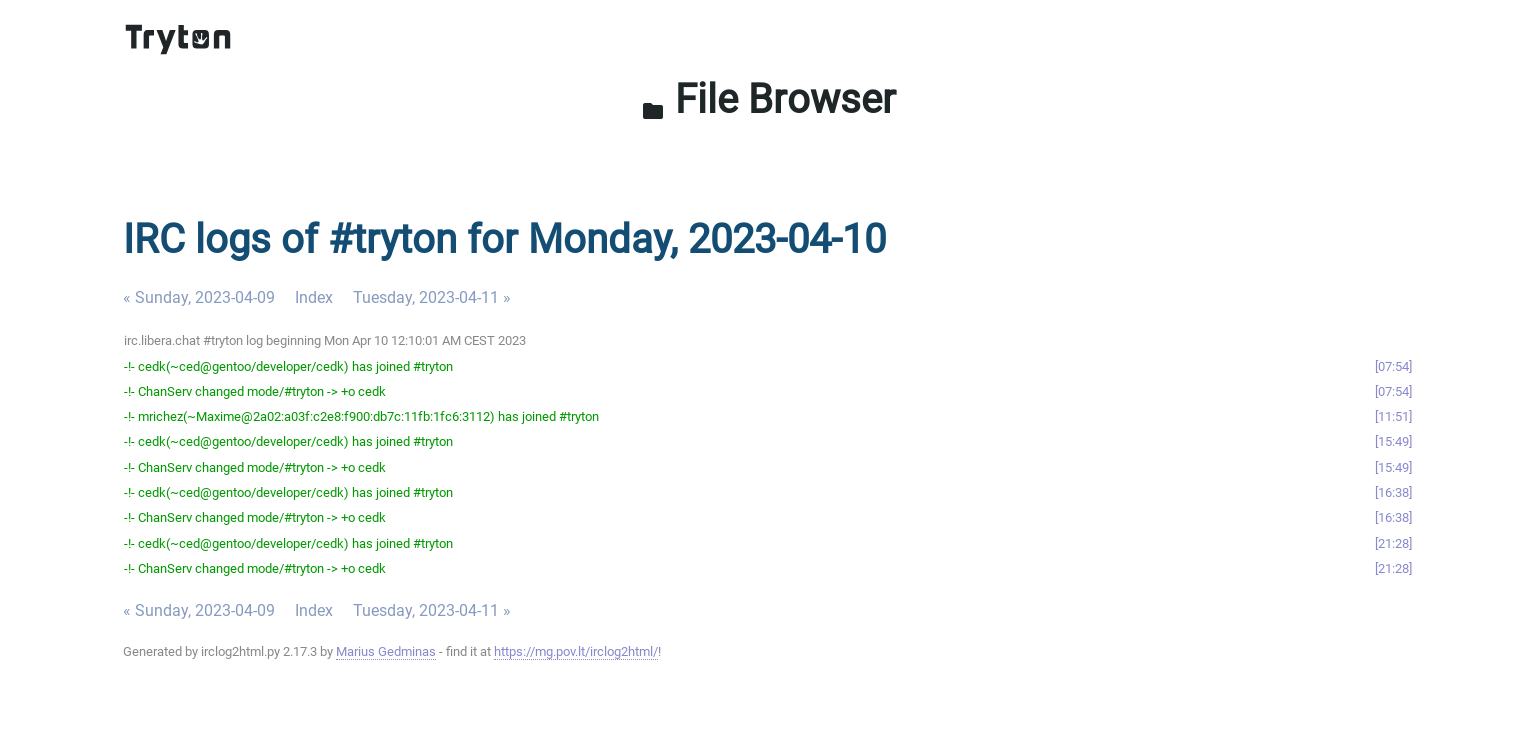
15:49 (1393, 441)
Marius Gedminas (386, 651)
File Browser (768, 99)
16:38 (1393, 492)
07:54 (1393, 366)
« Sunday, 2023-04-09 (199, 297)
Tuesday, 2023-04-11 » (432, 297)
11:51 (1393, 416)
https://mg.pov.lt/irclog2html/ (576, 651)
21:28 (1393, 543)
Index (314, 297)
